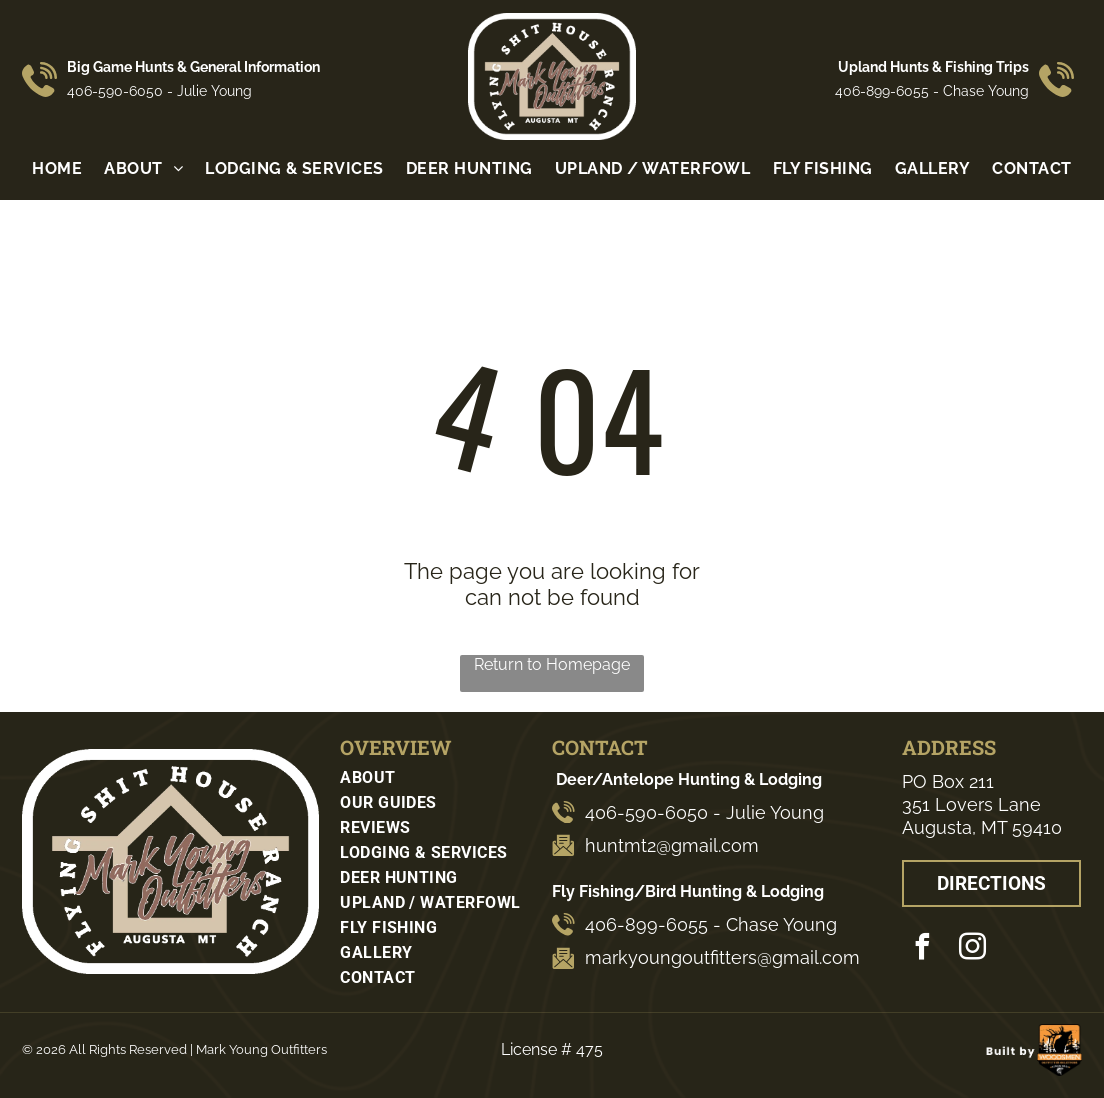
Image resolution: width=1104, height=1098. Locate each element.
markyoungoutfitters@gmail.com (722, 957)
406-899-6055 (882, 91)
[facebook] (922, 949)
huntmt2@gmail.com (672, 845)
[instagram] (972, 949)
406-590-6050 (115, 91)
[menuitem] (57, 168)
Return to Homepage (552, 664)
